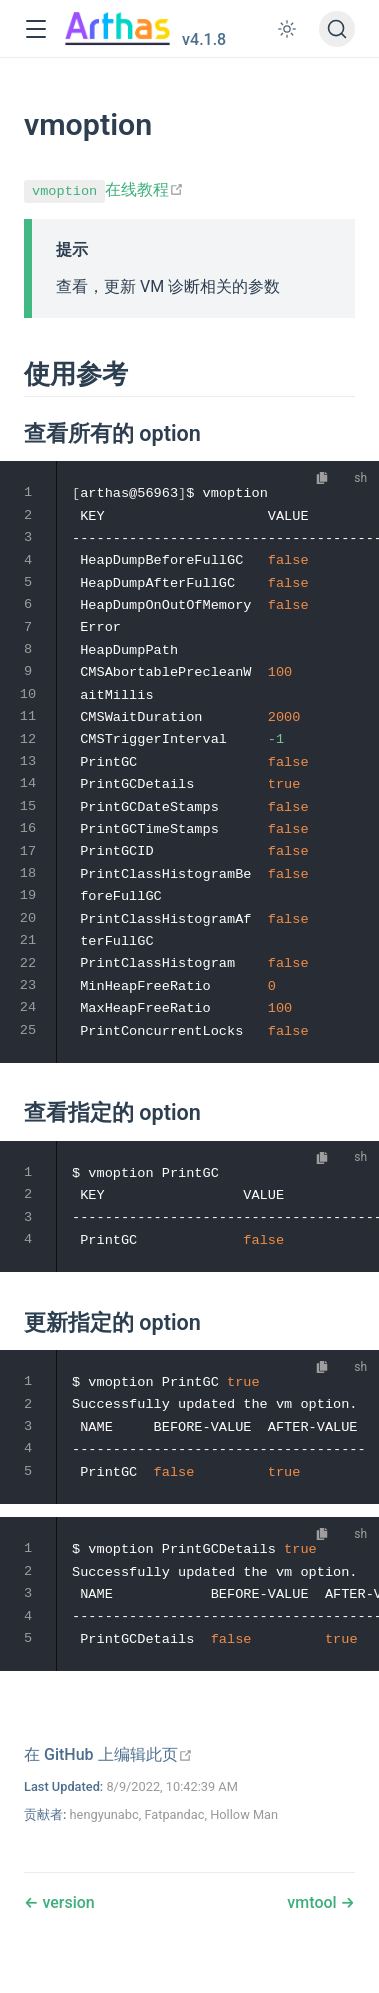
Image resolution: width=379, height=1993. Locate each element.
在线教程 (104, 189)
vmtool (313, 1902)
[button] (35, 29)
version (66, 1902)
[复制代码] (322, 477)
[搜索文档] (337, 29)
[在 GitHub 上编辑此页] (108, 1754)
